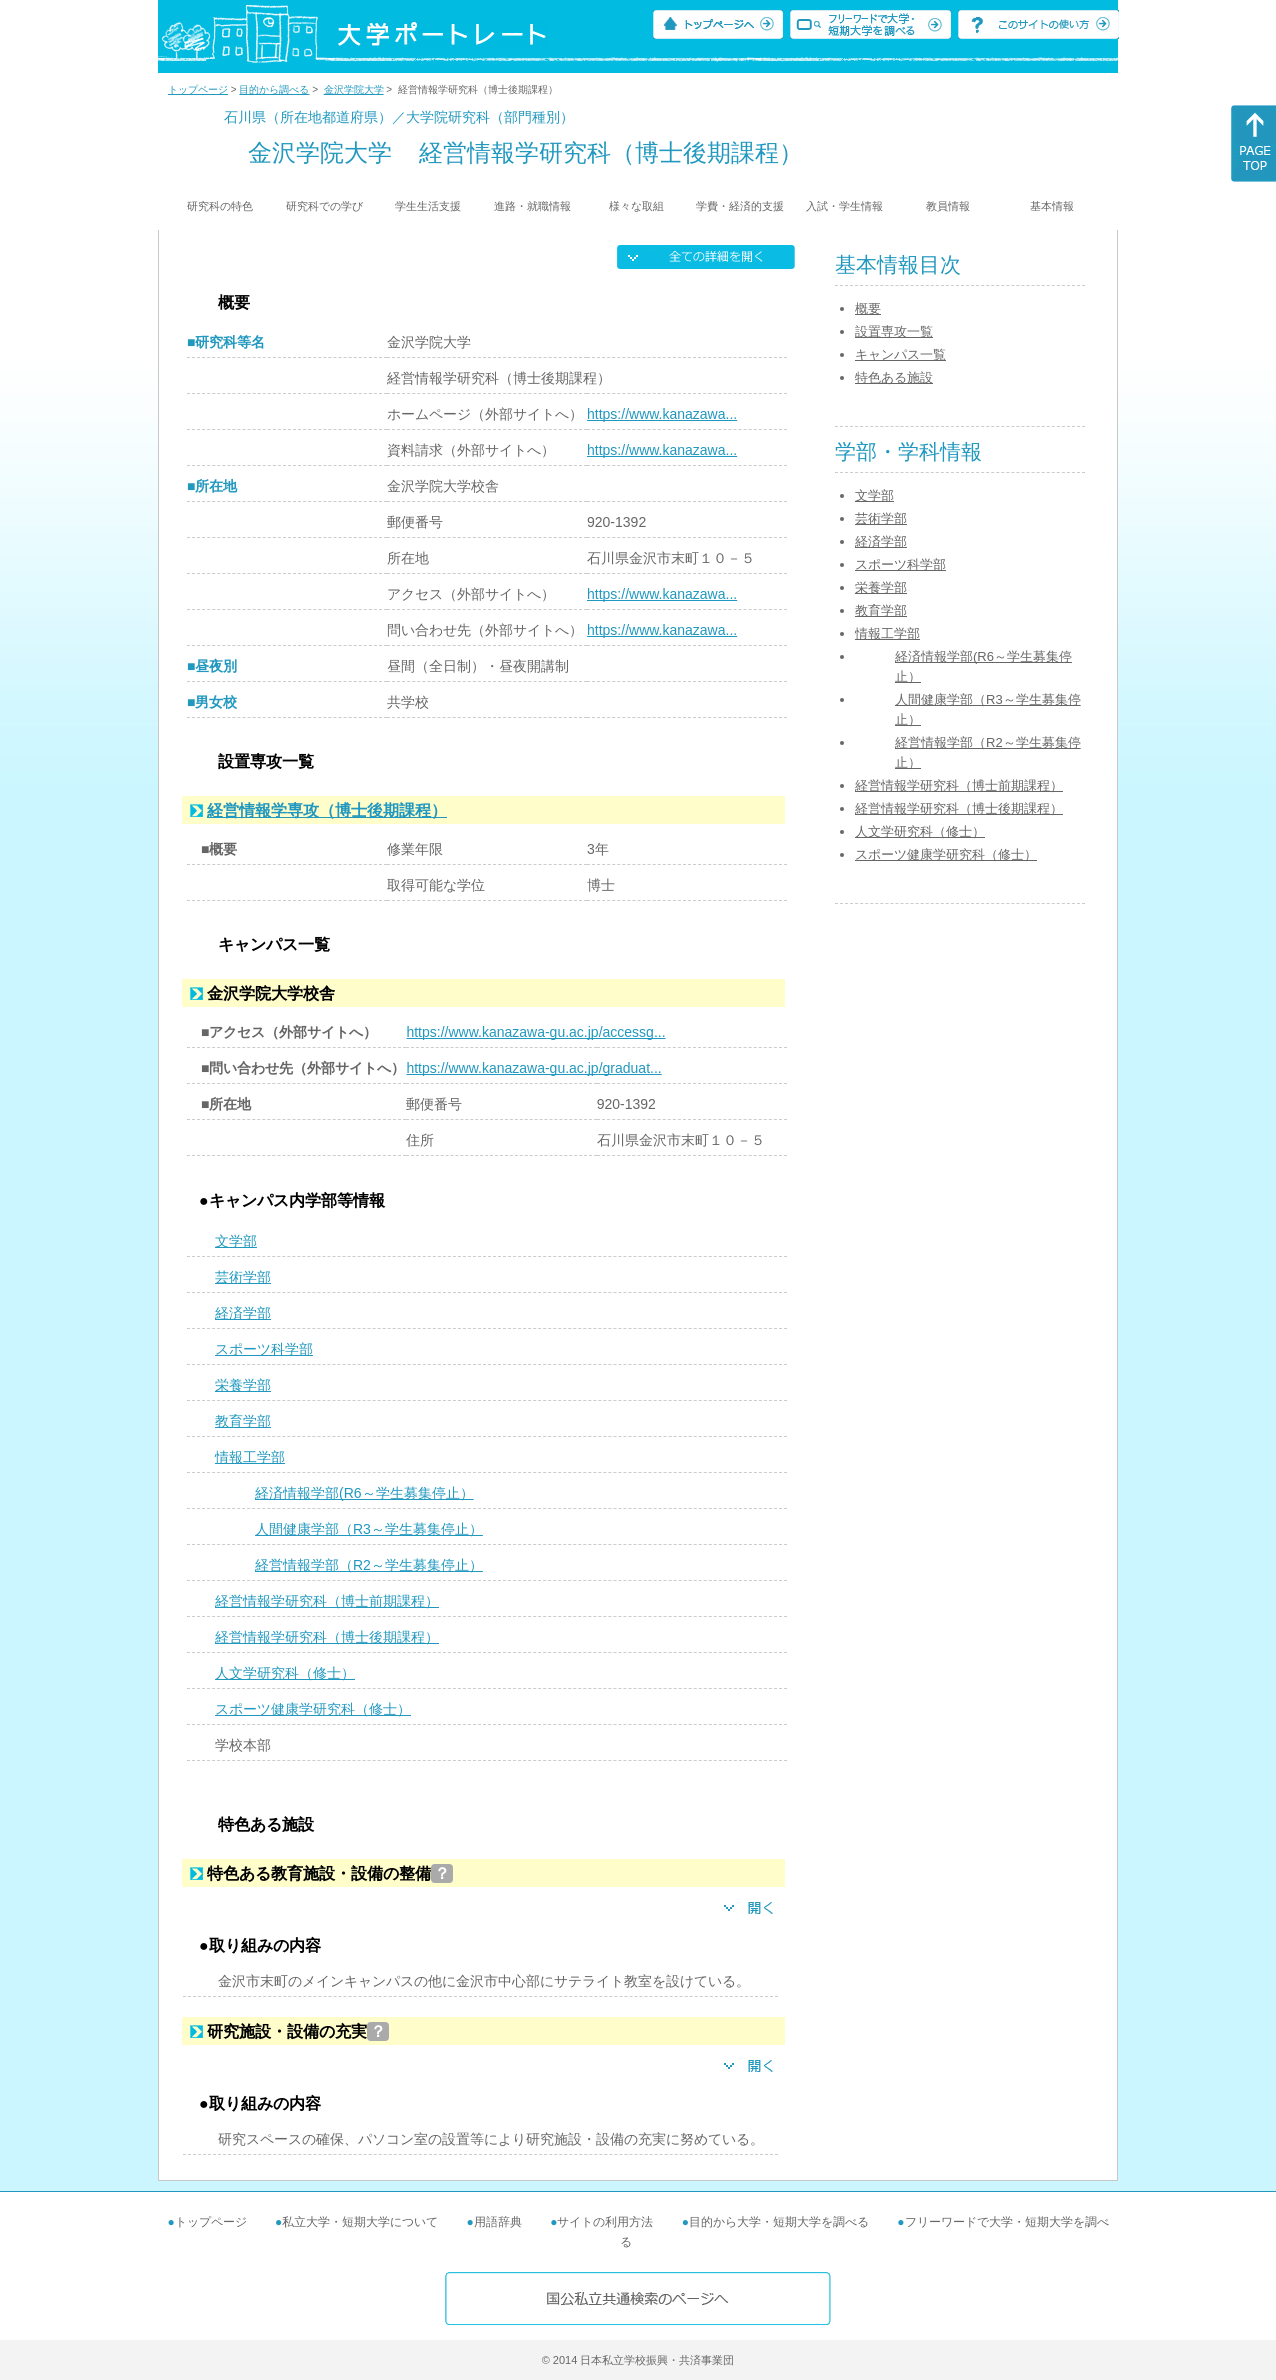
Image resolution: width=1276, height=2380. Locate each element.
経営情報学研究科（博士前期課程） (327, 1601)
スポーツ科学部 (264, 1349)
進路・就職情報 (532, 206)
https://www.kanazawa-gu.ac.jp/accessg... (535, 1032)
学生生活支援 (428, 206)
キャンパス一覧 (900, 354)
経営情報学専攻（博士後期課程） (327, 810)
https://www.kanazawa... (662, 414)
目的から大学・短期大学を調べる (779, 2222)
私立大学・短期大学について (360, 2222)
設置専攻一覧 (894, 331)
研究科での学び (324, 206)
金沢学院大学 (354, 89)
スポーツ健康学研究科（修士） (313, 1709)
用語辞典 (498, 2222)
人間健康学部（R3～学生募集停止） (369, 1529)
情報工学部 (250, 1457)
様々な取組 (636, 206)
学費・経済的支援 (740, 206)
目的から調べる (274, 89)
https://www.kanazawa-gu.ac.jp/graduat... (533, 1068)
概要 (868, 308)
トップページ (198, 89)
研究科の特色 (220, 206)
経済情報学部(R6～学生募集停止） (364, 1493)
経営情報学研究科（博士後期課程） (327, 1637)
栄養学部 (243, 1385)
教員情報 (948, 206)
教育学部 (243, 1421)
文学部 (236, 1241)
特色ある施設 (894, 377)
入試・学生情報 (844, 206)
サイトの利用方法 (605, 2222)
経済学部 (243, 1313)
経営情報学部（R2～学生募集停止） (369, 1565)
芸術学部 (243, 1277)
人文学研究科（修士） (285, 1673)
